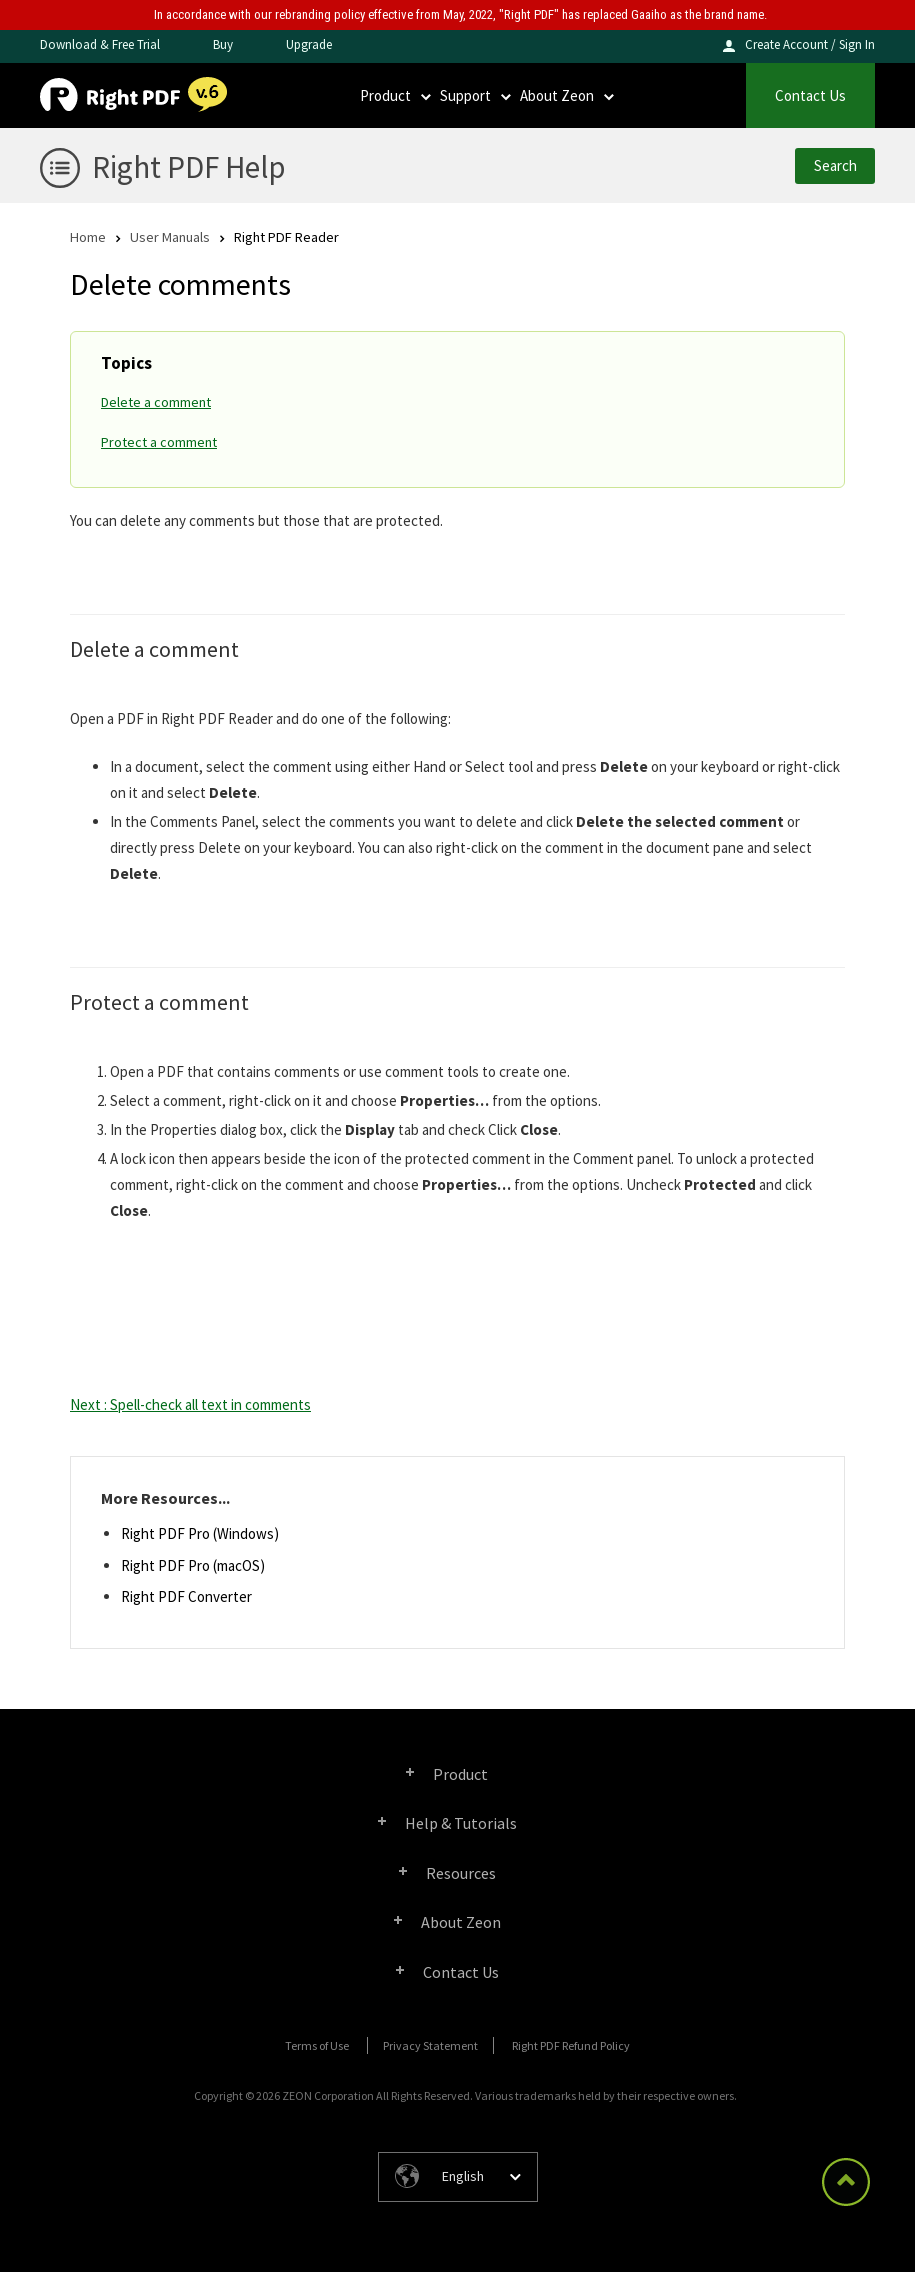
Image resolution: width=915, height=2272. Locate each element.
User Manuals (170, 236)
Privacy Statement (430, 2045)
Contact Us (810, 95)
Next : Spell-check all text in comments (190, 1404)
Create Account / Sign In (810, 44)
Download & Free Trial (100, 44)
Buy (223, 44)
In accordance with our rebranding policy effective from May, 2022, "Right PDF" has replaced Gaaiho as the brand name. (460, 14)
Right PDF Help (188, 166)
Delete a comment (156, 402)
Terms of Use (317, 2045)
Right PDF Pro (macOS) (193, 1565)
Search (835, 165)
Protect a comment (159, 442)
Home (88, 236)
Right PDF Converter (186, 1596)
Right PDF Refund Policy (571, 2045)
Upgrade (309, 44)
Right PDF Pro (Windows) (200, 1533)
